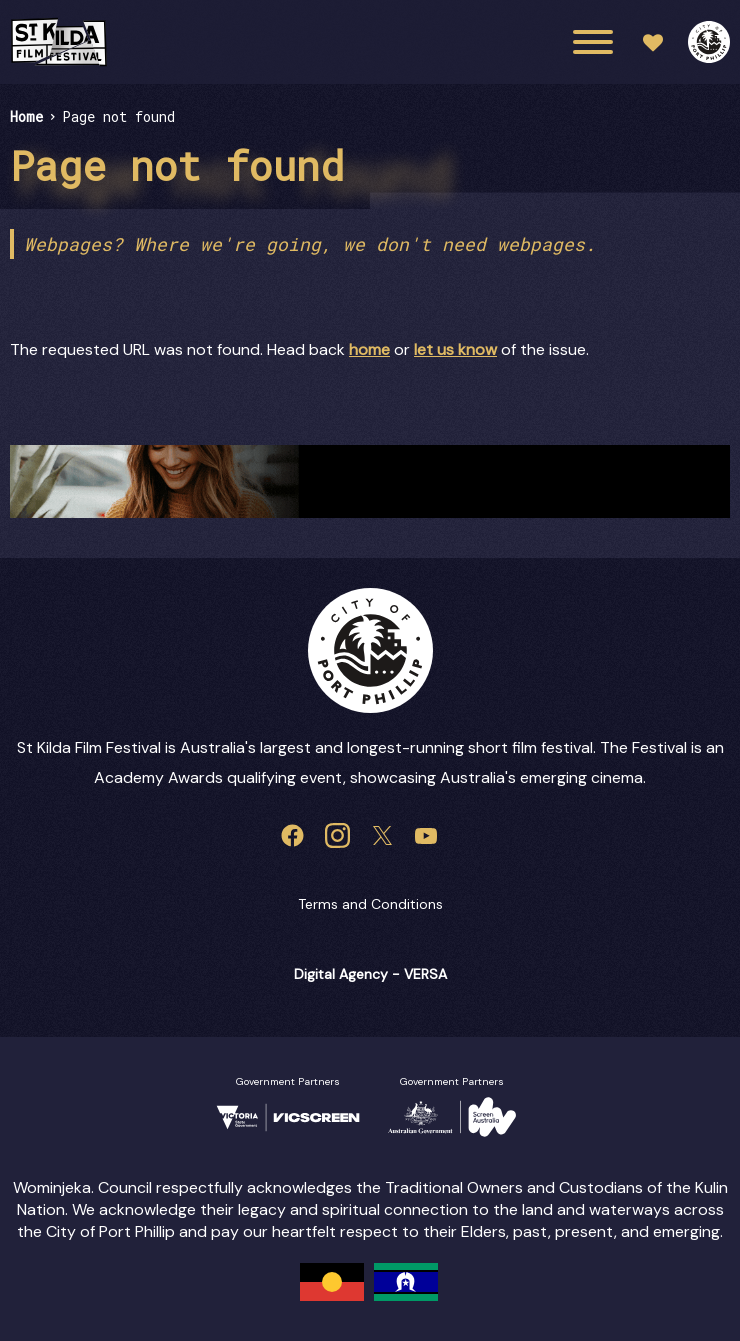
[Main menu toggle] (593, 42)
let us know (455, 349)
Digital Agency (341, 974)
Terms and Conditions (370, 904)
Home (26, 116)
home (369, 349)
